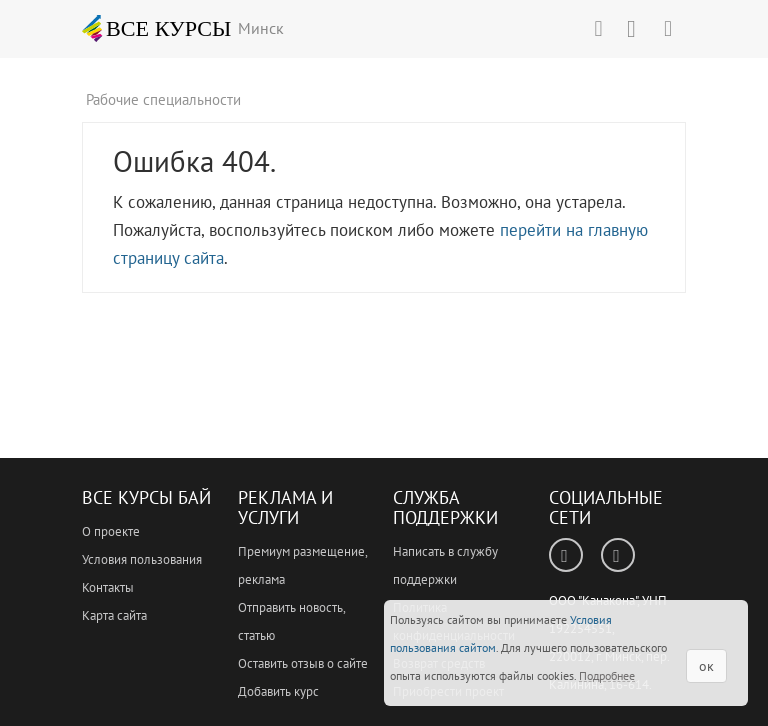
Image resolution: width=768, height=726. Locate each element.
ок (706, 666)
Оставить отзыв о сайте (303, 663)
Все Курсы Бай (146, 497)
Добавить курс (278, 691)
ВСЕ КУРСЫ (157, 28)
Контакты (108, 587)
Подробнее (607, 675)
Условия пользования (142, 559)
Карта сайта (114, 615)
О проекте (111, 531)
